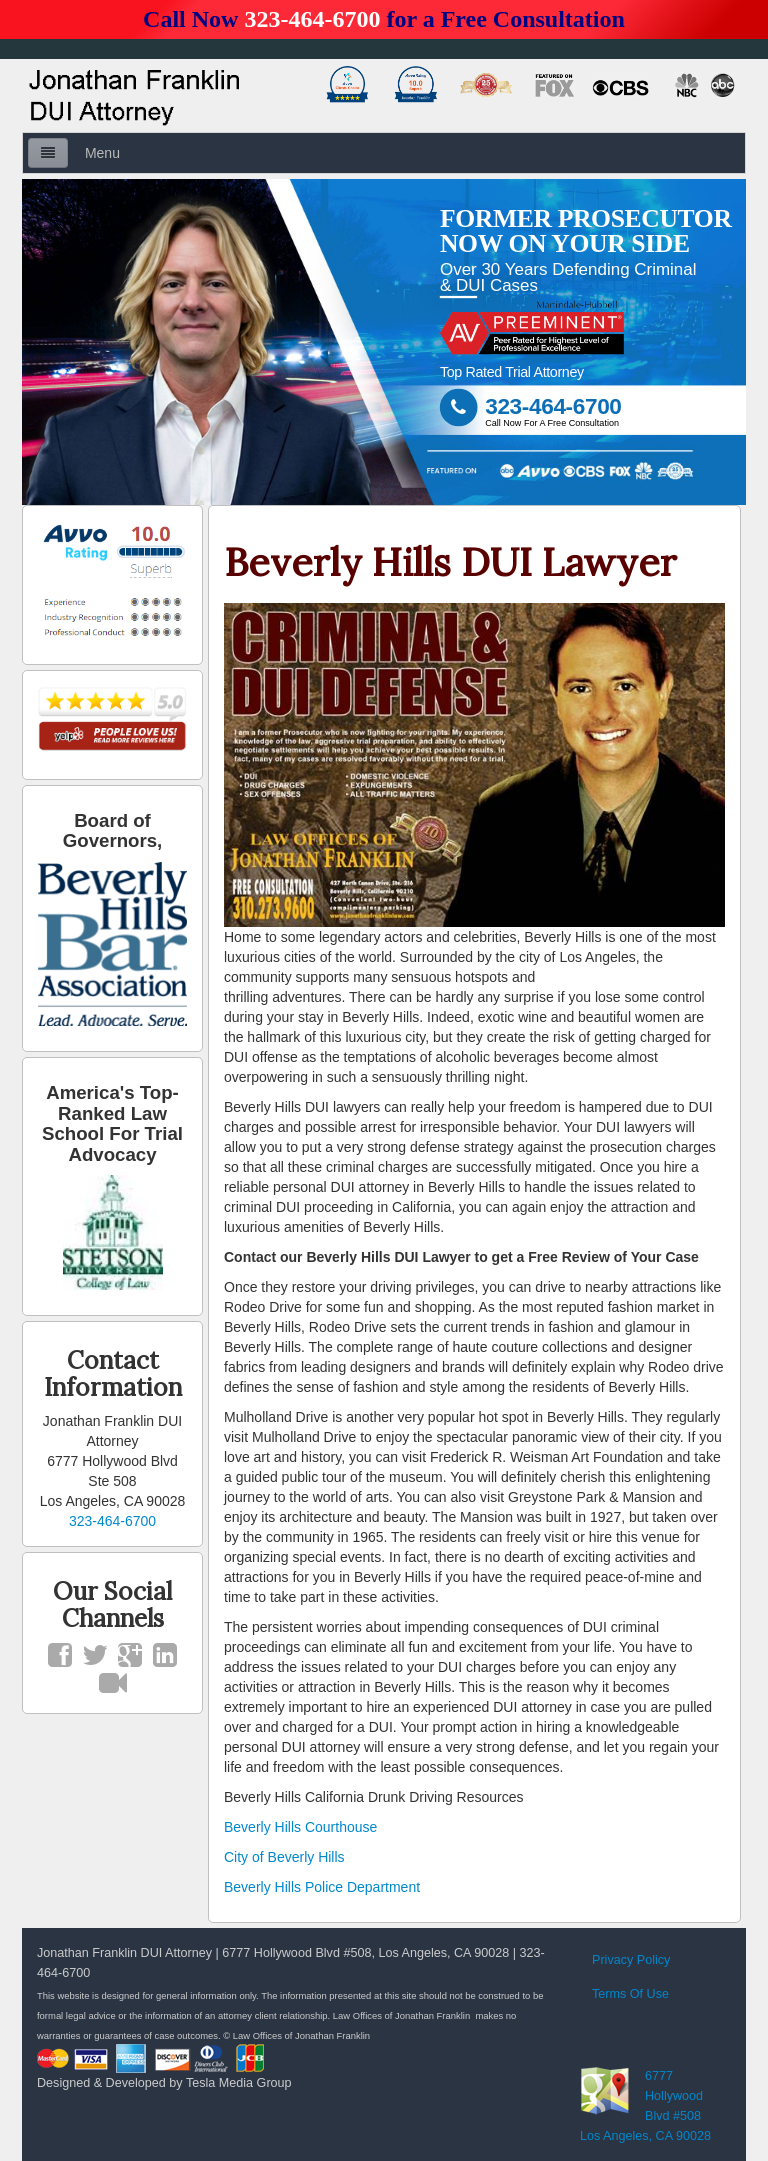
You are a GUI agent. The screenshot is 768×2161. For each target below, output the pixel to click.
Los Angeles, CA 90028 (645, 2136)
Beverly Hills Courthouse (300, 1827)
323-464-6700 (312, 19)
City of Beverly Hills (284, 1857)
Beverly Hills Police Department (322, 1887)
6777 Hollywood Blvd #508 (674, 2096)
